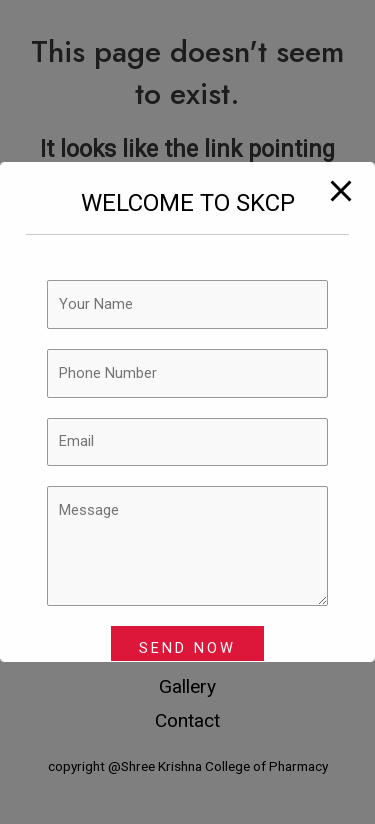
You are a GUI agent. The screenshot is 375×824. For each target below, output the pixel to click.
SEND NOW (187, 648)
